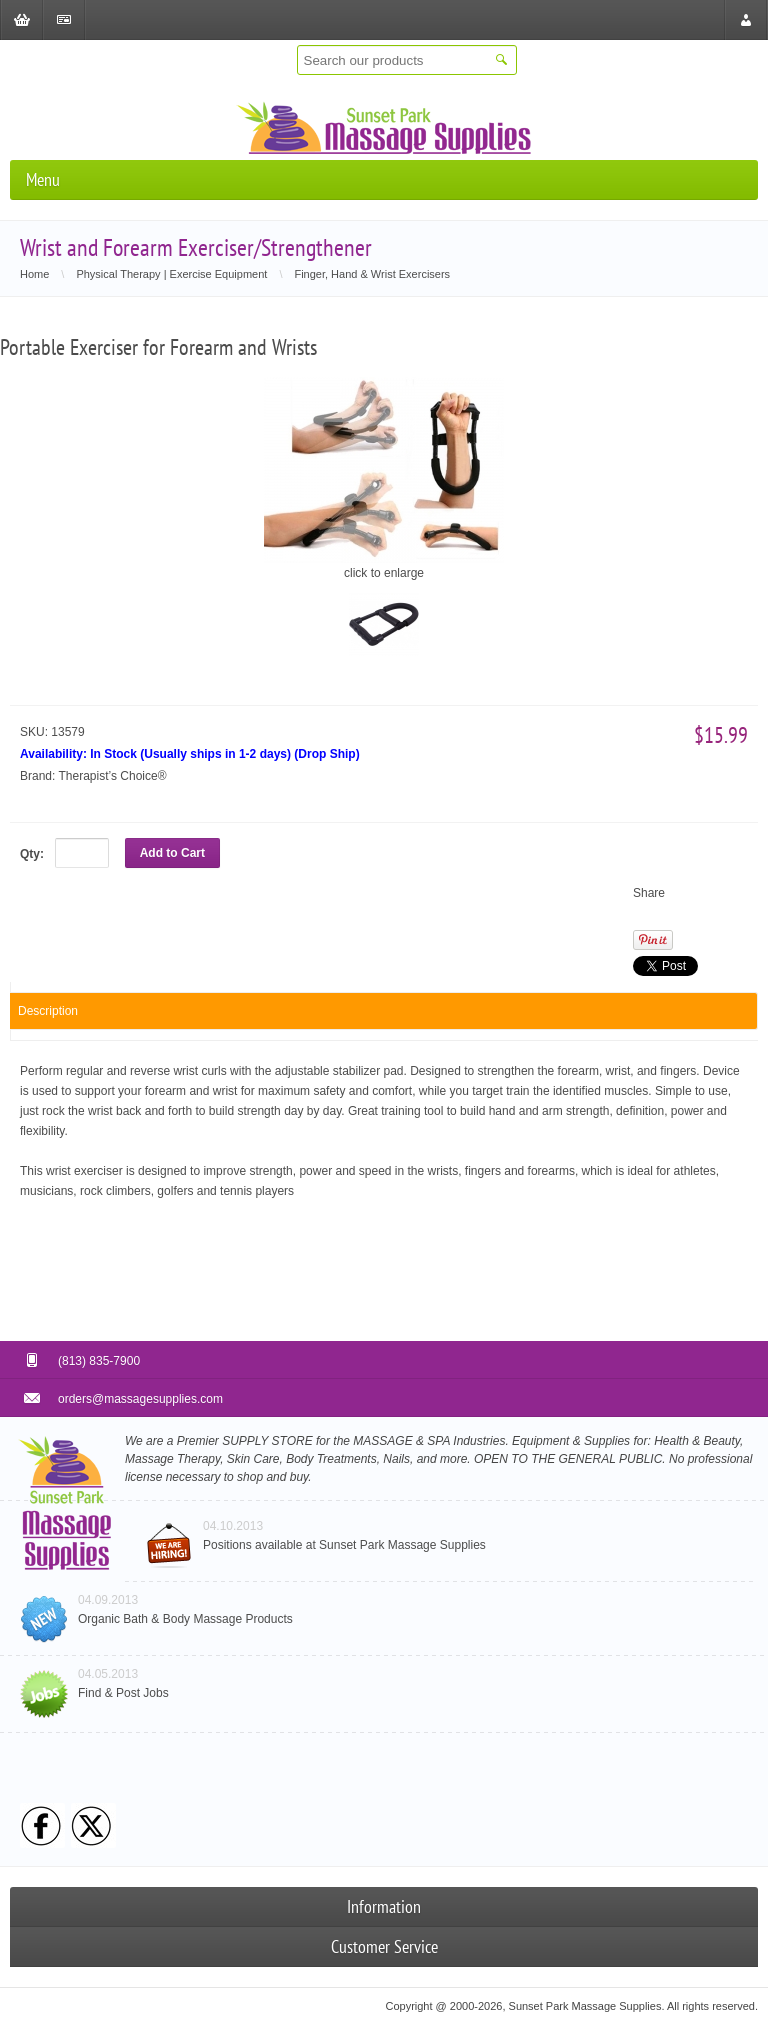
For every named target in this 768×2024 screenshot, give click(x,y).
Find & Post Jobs (123, 1693)
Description (48, 1011)
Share (649, 893)
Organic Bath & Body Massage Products (185, 1619)
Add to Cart (172, 853)
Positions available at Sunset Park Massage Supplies (344, 1545)
